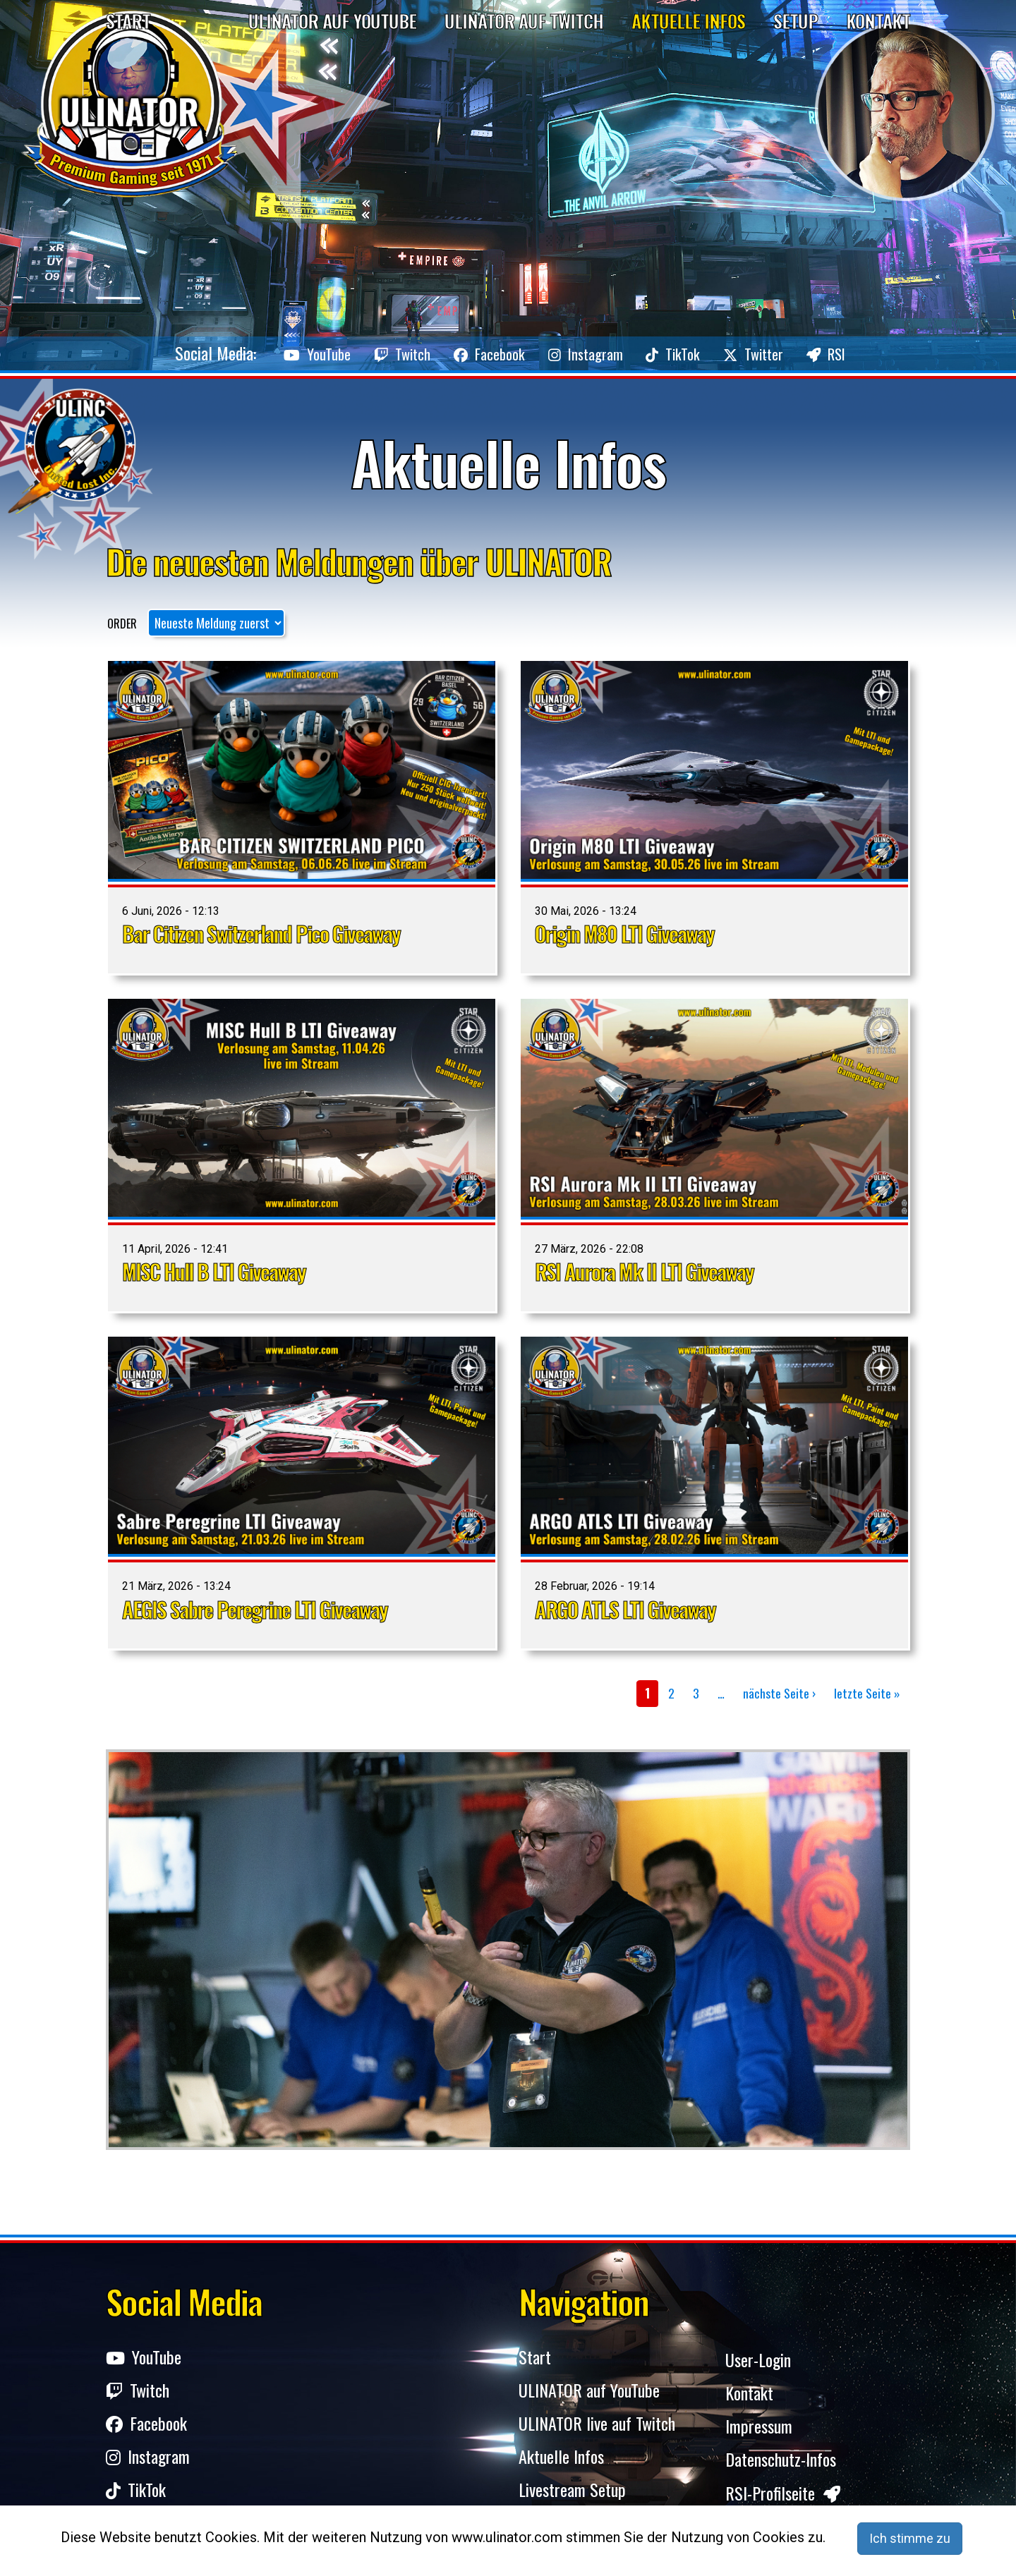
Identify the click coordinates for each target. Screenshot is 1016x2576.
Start (128, 21)
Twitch (369, 352)
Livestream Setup (572, 2499)
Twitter (787, 352)
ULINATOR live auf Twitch (597, 2429)
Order (122, 623)
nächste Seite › (779, 1693)
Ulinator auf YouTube (332, 21)
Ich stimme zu (909, 2538)
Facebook (473, 352)
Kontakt (878, 21)
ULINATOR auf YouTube (589, 2395)
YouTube (268, 352)
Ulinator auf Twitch (524, 21)
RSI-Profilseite (782, 2499)
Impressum (758, 2429)
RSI (876, 352)
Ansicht (301, 817)
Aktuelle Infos (688, 21)
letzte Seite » (867, 1693)
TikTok (692, 352)
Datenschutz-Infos (780, 2464)
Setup (795, 21)
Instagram (588, 352)
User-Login (758, 2360)
